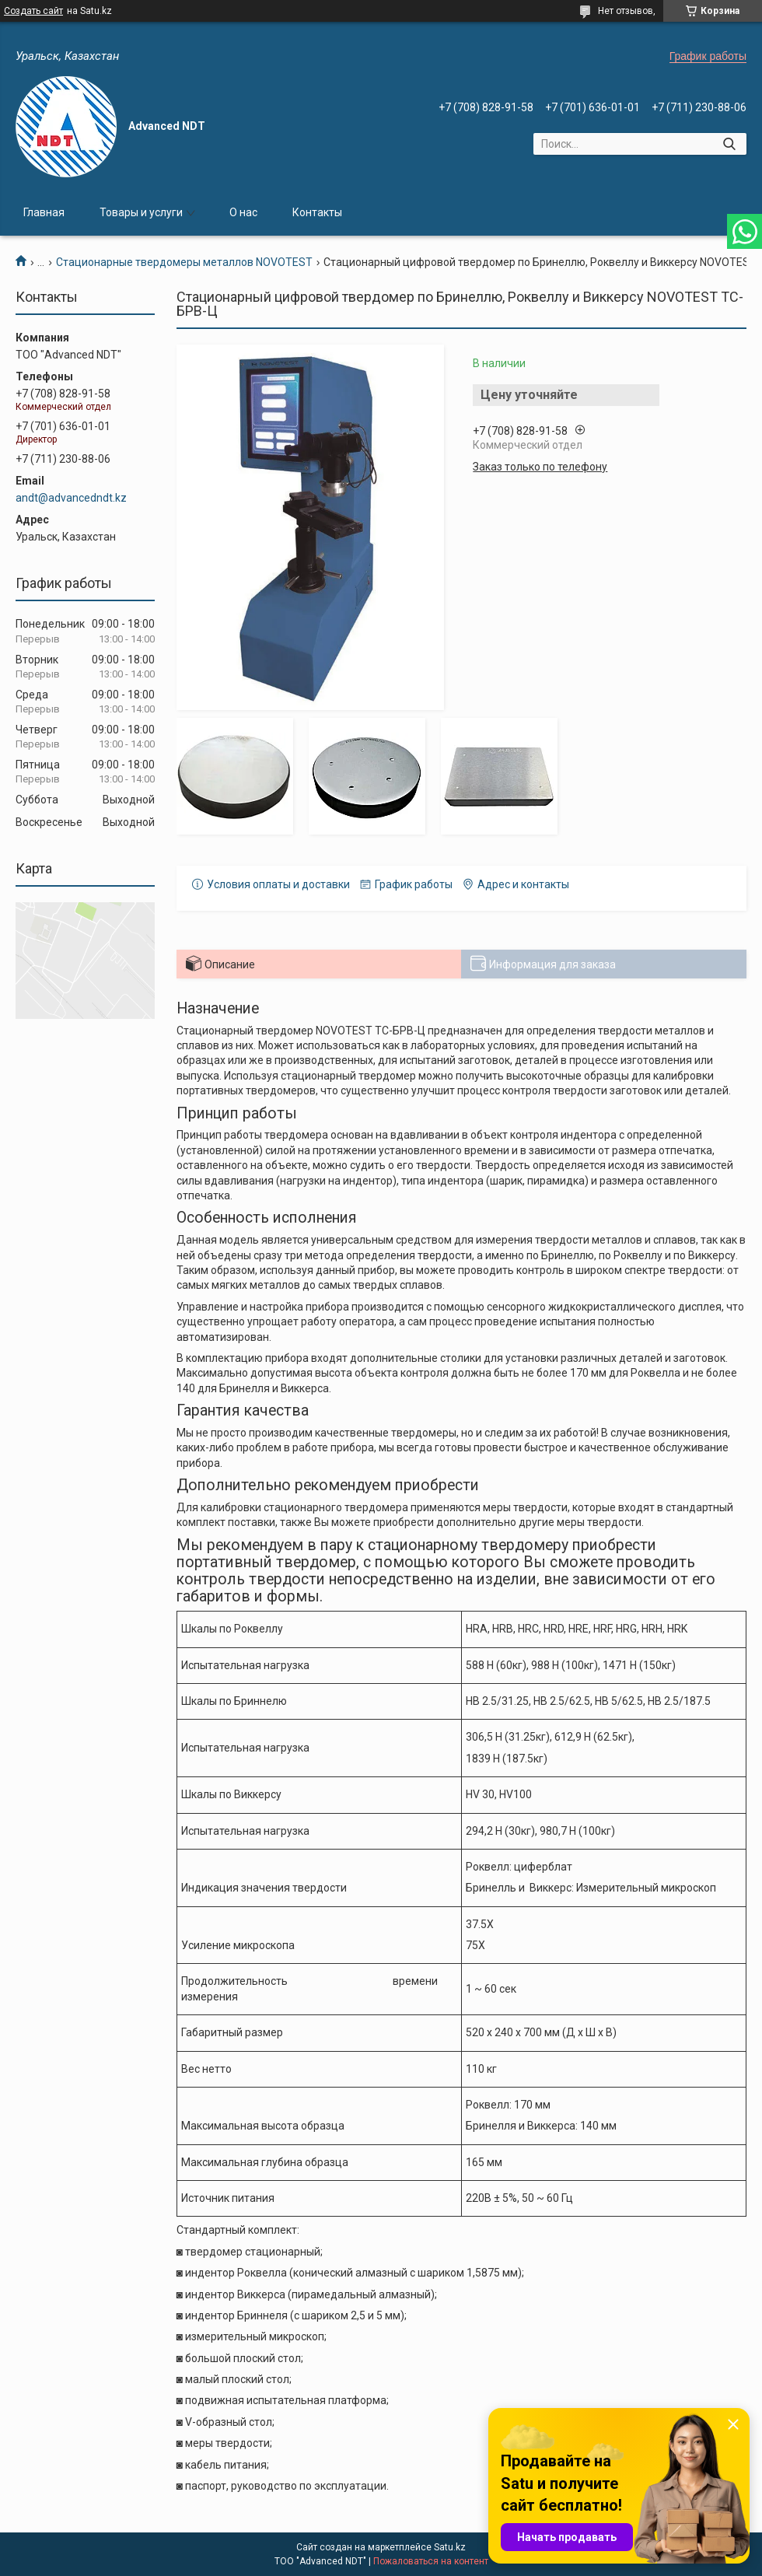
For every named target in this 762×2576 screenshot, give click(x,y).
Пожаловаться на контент (430, 2561)
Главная (44, 212)
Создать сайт (33, 10)
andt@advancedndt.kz (71, 498)
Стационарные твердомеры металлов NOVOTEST (184, 262)
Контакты (317, 212)
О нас (243, 212)
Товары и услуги (141, 212)
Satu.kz (450, 2547)
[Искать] (728, 144)
